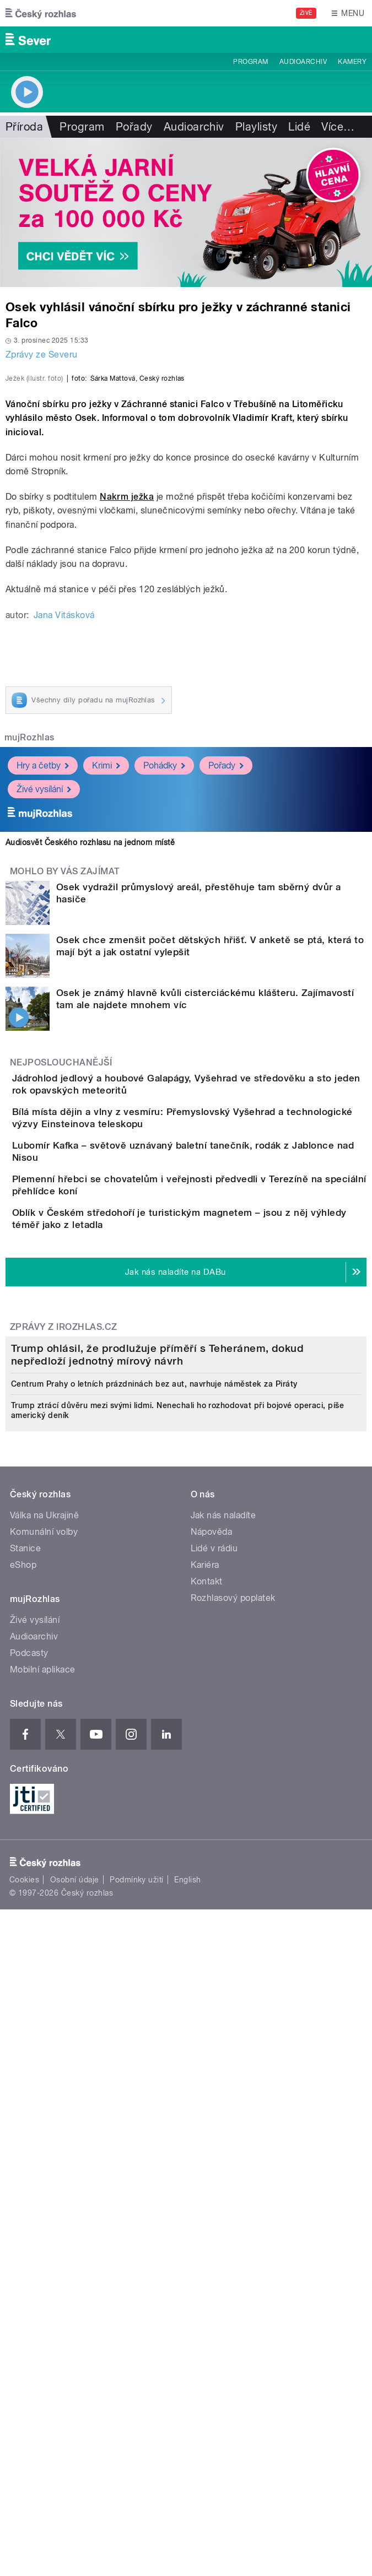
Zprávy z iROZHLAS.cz (63, 1632)
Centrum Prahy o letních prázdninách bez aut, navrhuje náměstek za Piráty (154, 1930)
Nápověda (212, 2078)
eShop (23, 2111)
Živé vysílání (44, 998)
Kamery (352, 62)
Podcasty (29, 2199)
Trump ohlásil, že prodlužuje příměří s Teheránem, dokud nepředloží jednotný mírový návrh (157, 1901)
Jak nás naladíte (223, 2062)
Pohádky (164, 974)
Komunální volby (44, 2078)
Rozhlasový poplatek (233, 2144)
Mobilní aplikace (43, 2216)
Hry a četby (43, 974)
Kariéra (205, 2111)
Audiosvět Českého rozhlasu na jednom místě (90, 1051)
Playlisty (256, 126)
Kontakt (207, 2128)
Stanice (25, 2095)
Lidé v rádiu (214, 2095)
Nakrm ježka (127, 705)
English (187, 2425)
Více (337, 126)
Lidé (299, 126)
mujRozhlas (29, 946)
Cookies (24, 2425)
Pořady (134, 126)
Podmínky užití (137, 2425)
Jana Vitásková (64, 824)
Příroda (24, 126)
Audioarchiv (303, 62)
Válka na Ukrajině (44, 2062)
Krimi (106, 974)
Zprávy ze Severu (42, 354)
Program (250, 62)
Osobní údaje (74, 2425)
